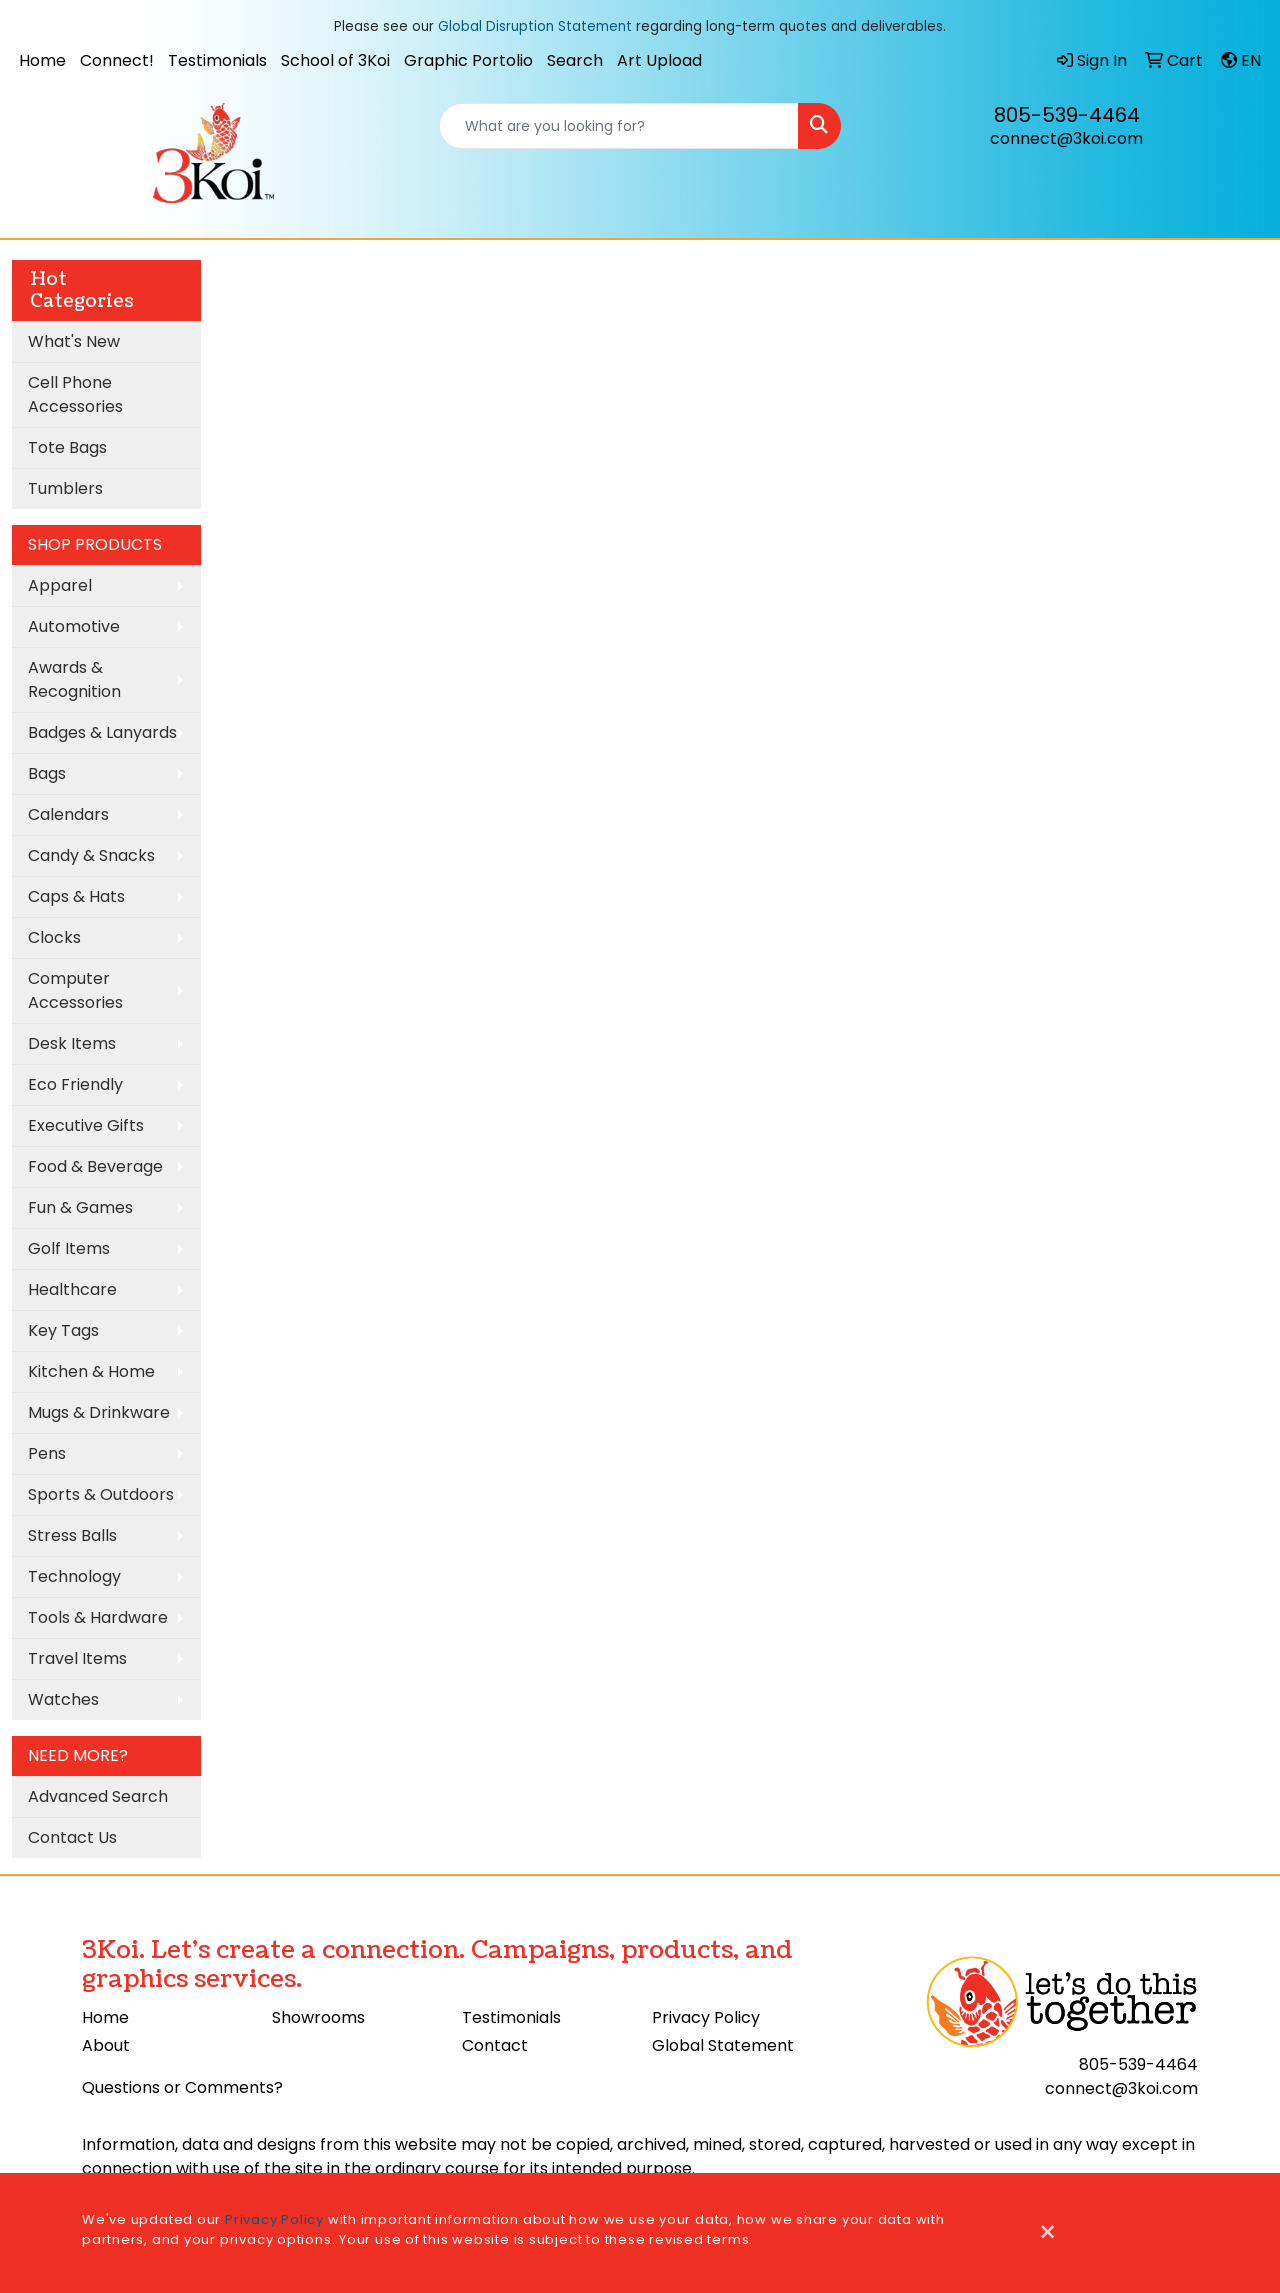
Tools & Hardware (98, 1617)
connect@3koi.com (1066, 138)
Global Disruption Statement (535, 26)
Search (575, 60)
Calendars (68, 814)
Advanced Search (98, 1796)
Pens (47, 1453)
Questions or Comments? (182, 2087)
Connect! (117, 60)
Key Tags (63, 1330)
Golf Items (69, 1248)
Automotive (74, 626)
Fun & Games (80, 1207)
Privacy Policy (706, 2017)
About (106, 2045)
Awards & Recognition (74, 679)
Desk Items (72, 1043)
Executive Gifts (86, 1125)
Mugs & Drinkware (99, 1412)
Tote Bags (67, 447)
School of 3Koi (335, 60)
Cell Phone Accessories (75, 394)
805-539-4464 (1067, 115)
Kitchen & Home (91, 1371)
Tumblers (65, 488)
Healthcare (72, 1289)
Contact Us (72, 1837)
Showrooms (318, 2017)
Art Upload (659, 60)
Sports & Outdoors (101, 1494)
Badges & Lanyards (102, 732)
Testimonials (217, 60)
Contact (495, 2045)
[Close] (1047, 2233)
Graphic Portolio (468, 60)
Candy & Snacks (91, 855)
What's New (74, 341)
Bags (47, 773)
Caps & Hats (76, 896)
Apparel (60, 585)
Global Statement (723, 2045)
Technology (74, 1576)
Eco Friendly (75, 1084)
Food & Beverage (95, 1166)
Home (42, 60)
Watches (63, 1699)
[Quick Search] (619, 126)
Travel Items (77, 1658)
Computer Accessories (75, 990)
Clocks (54, 937)
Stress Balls (72, 1535)
